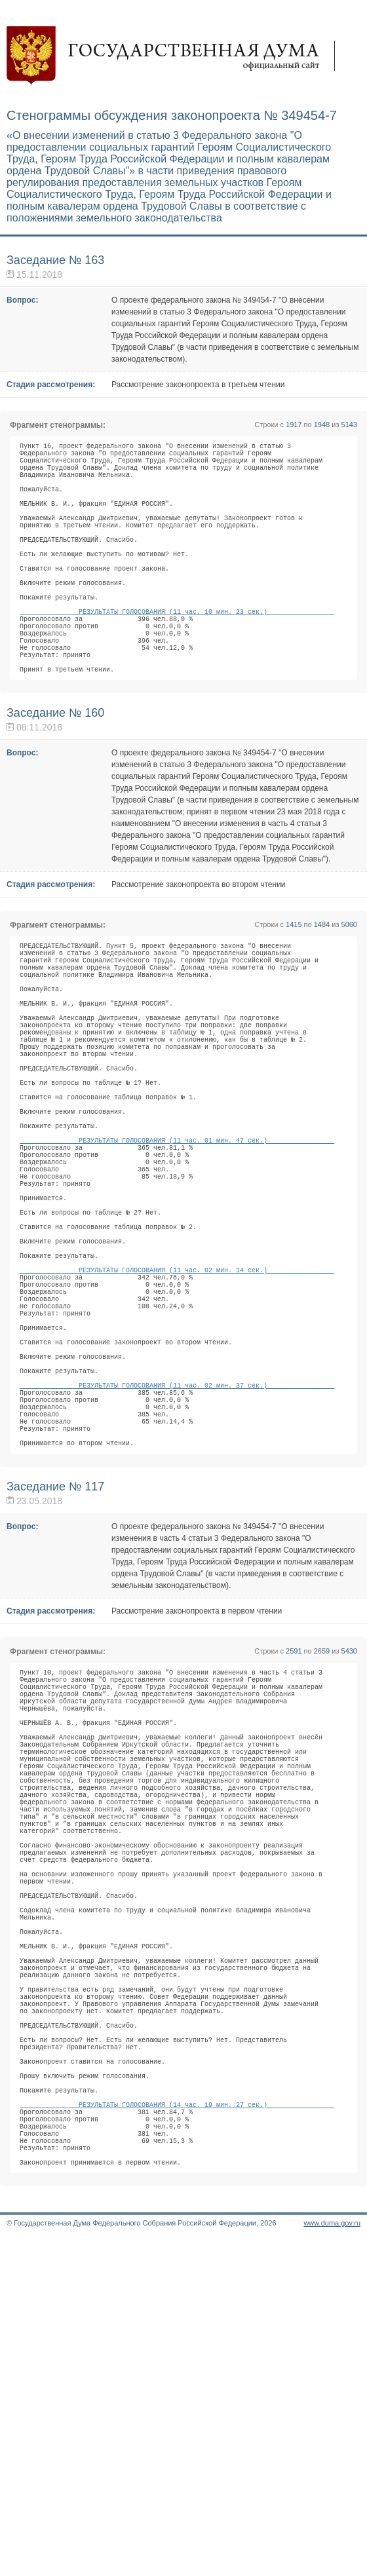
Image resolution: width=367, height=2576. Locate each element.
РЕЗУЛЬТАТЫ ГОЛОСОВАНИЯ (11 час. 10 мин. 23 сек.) (177, 658)
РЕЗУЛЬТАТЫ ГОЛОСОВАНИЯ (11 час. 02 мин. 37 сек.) (177, 1569)
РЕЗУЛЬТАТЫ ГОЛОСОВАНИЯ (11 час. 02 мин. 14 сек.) (177, 1423)
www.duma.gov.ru (331, 2559)
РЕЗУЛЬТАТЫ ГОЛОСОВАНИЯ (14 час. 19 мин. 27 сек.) (177, 2424)
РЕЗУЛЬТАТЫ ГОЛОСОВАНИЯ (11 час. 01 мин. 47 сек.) (177, 1257)
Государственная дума (177, 55)
